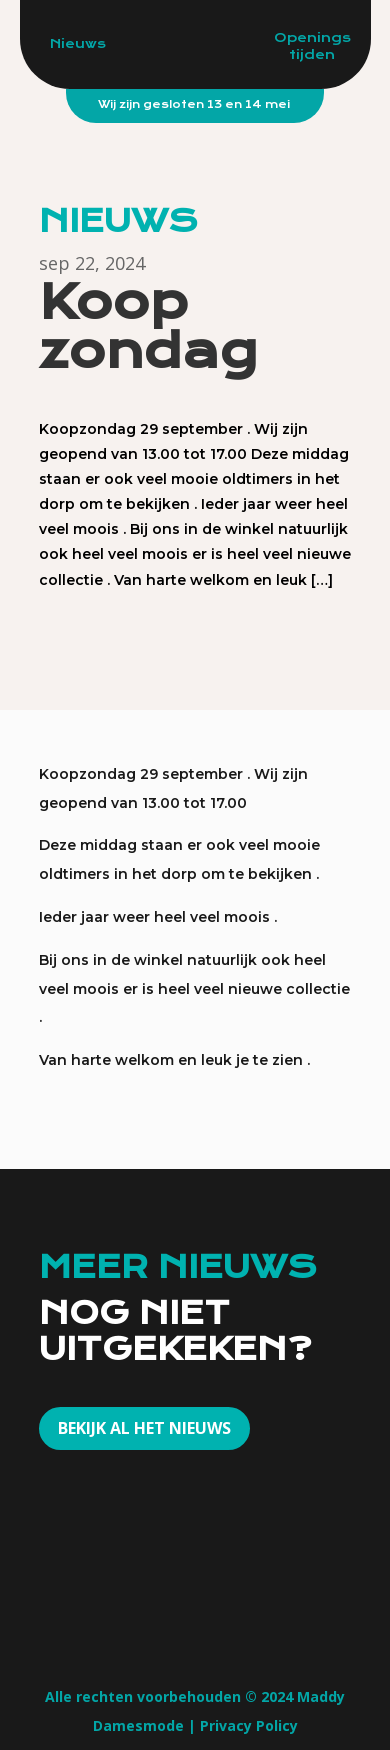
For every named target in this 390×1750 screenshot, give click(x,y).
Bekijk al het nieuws (144, 1428)
